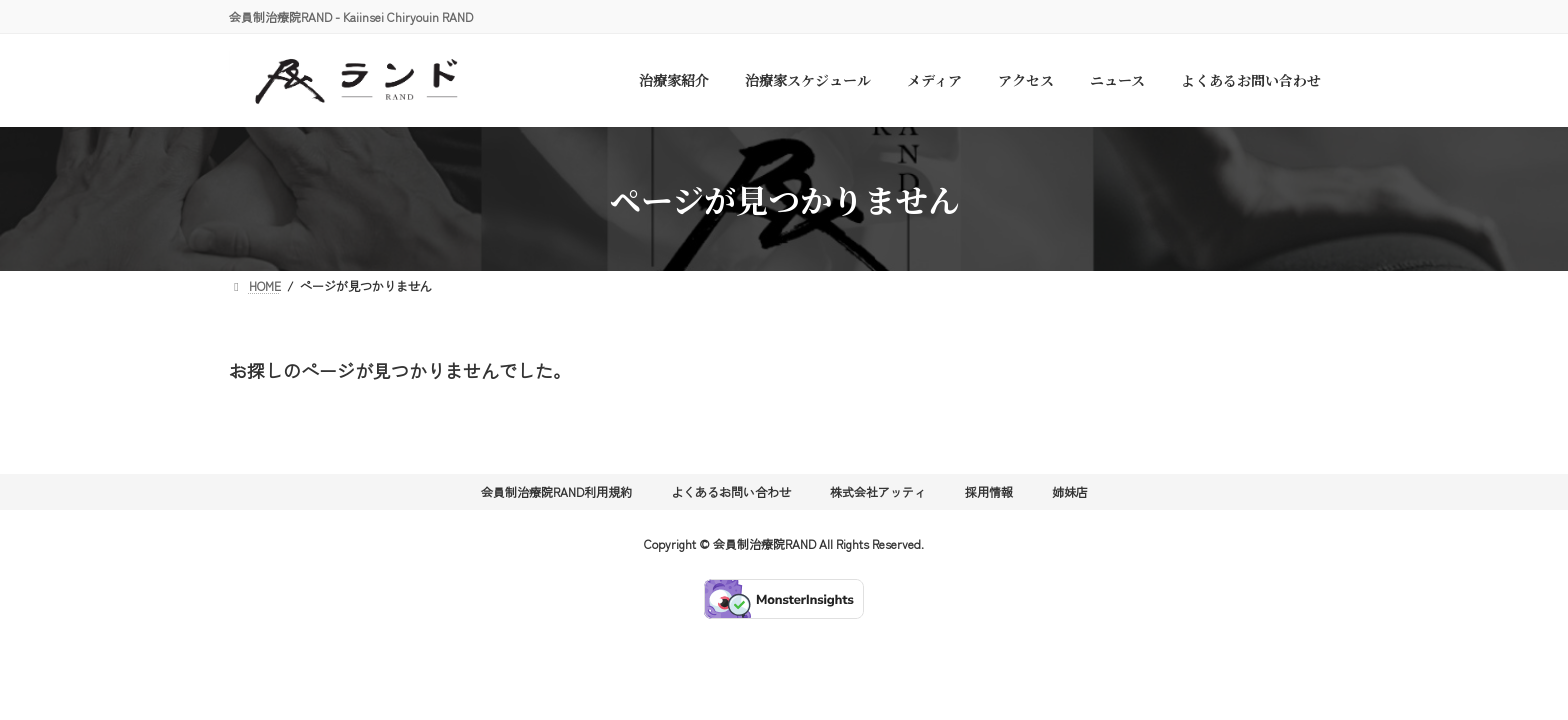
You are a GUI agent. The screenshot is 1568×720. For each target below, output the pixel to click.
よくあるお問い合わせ (731, 491)
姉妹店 (1070, 491)
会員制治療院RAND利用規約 (556, 491)
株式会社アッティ (878, 491)
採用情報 (989, 491)
